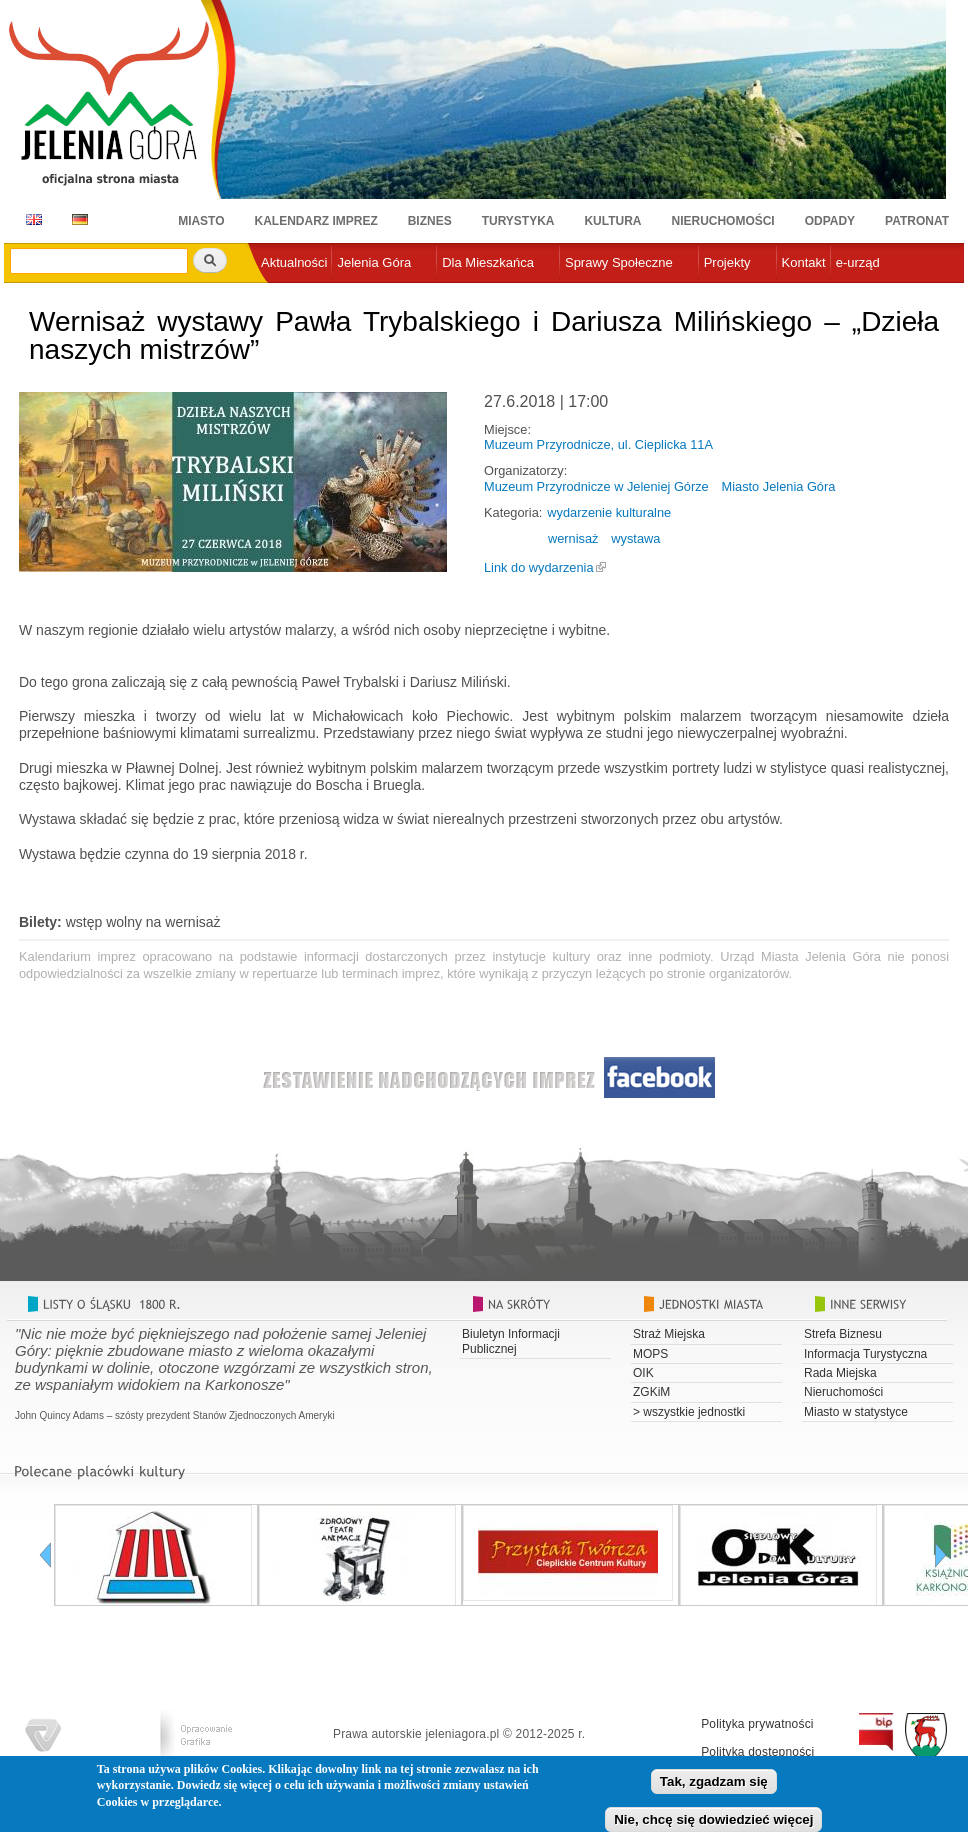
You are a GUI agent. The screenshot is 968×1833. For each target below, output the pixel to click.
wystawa (635, 538)
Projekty (727, 262)
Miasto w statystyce (856, 1412)
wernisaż (573, 538)
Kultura (612, 221)
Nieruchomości (723, 221)
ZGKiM (651, 1392)
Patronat (917, 221)
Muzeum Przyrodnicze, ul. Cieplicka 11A (598, 444)
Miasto (201, 221)
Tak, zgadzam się (714, 1787)
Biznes (430, 221)
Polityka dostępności (757, 1752)
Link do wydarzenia (539, 567)
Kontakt (804, 262)
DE (76, 219)
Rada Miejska (840, 1373)
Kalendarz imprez (316, 221)
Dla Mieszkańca (488, 262)
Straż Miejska (669, 1334)
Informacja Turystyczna (865, 1354)
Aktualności (294, 262)
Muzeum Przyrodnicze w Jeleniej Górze (596, 486)
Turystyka (518, 221)
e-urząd (858, 262)
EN (30, 219)
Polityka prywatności (757, 1724)
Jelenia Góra (374, 262)
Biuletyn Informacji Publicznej (511, 1341)
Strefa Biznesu (843, 1334)
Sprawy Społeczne (619, 262)
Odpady (830, 221)
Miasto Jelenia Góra (779, 486)
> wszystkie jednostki (689, 1412)
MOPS (650, 1354)
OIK (643, 1373)
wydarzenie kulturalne (609, 512)
